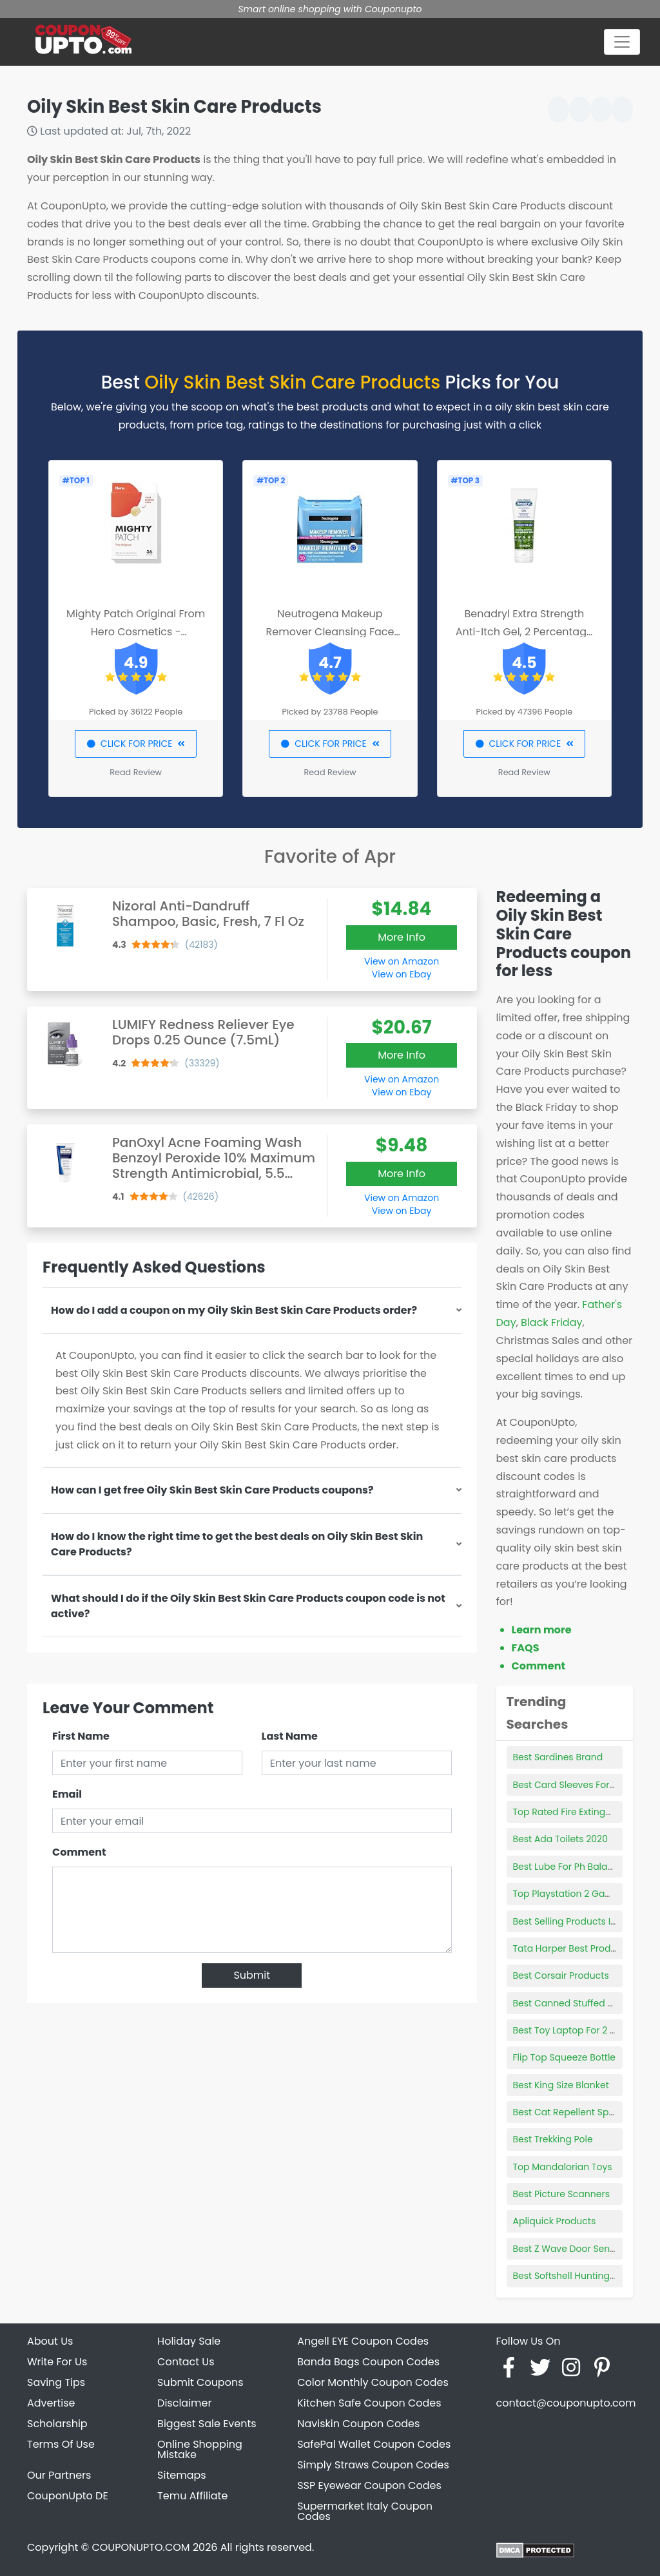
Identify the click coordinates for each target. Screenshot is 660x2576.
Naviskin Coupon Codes (358, 2423)
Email (67, 1794)
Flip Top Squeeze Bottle (564, 2057)
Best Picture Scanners (561, 2193)
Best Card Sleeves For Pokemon (583, 1784)
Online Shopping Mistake (199, 2449)
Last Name (290, 1736)
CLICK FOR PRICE (135, 743)
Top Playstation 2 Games (569, 1893)
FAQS (525, 1647)
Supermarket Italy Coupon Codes (364, 2511)
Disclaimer (184, 2403)
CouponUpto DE (67, 2495)
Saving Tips (56, 2382)
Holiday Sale (188, 2341)
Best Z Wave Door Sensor (568, 2248)
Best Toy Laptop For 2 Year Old (580, 2030)
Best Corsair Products (561, 1975)
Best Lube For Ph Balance (569, 1866)
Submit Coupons (200, 2382)
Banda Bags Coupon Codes (368, 2361)
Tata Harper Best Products (571, 1948)
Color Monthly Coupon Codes (373, 2382)
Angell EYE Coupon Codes (363, 2341)
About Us (50, 2341)
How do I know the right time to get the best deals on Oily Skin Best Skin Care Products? (237, 1544)
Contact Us (185, 2361)
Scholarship (57, 2423)
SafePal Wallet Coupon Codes (374, 2444)
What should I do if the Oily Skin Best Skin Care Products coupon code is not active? (248, 1606)
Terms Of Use (61, 2444)
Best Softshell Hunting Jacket (578, 2275)
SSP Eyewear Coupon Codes (369, 2485)
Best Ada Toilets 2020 (560, 1838)
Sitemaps (181, 2475)
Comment (79, 1852)
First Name (81, 1736)
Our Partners (59, 2475)
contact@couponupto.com (566, 2403)
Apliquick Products (554, 2221)
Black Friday (551, 1322)
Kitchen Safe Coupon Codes (369, 2403)
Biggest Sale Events (207, 2423)
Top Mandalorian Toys (562, 2166)
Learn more (542, 1629)
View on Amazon (401, 961)
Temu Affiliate (192, 2495)
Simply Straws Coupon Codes (373, 2464)
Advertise (51, 2403)
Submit (251, 1975)
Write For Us (57, 2361)
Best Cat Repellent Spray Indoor (584, 2112)
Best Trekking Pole (553, 2139)
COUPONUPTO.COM (140, 2547)
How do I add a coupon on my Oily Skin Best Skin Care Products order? (234, 1310)
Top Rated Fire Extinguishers (575, 1811)
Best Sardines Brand (558, 1757)
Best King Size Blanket (561, 2085)
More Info (401, 937)
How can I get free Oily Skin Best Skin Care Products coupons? (212, 1490)
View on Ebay (401, 974)
